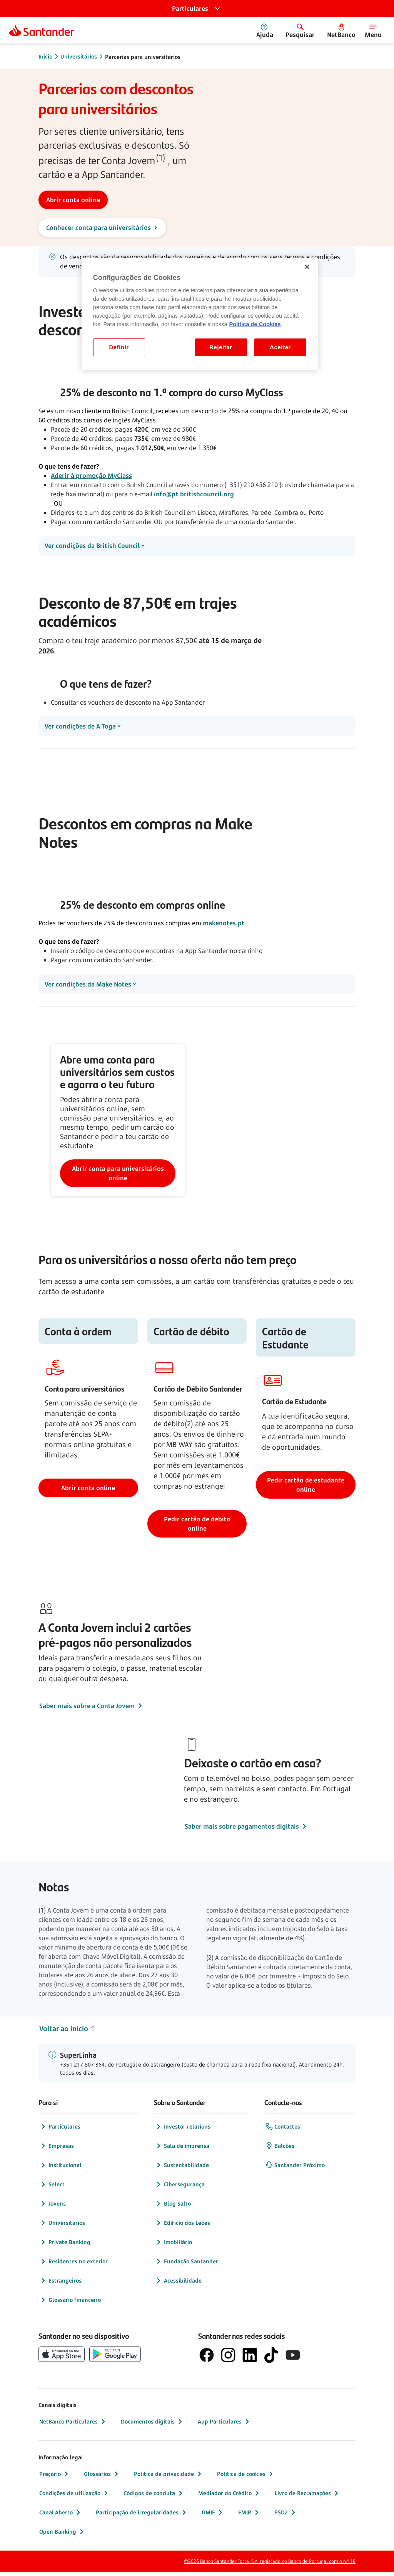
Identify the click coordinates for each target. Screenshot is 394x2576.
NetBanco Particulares (73, 2425)
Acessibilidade (178, 2284)
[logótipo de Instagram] (228, 2358)
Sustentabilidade (182, 2169)
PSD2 (285, 2516)
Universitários (78, 56)
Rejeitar (220, 347)
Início (45, 56)
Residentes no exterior (73, 2265)
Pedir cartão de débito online (197, 1527)
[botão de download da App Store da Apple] (61, 2358)
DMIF (213, 2516)
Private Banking (64, 2246)
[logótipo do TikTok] (271, 2358)
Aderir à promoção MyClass (91, 475)
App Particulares (224, 2425)
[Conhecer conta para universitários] (102, 227)
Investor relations (182, 2130)
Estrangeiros (60, 2284)
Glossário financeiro (70, 2304)
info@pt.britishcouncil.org (194, 494)
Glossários (102, 2478)
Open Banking (62, 2535)
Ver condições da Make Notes (88, 987)
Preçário (54, 2478)
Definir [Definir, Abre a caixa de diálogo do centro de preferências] (119, 347)
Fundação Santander (186, 2265)
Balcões (279, 2150)
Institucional (60, 2169)
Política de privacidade (168, 2478)
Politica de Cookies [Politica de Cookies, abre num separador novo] (255, 324)
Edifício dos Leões (182, 2227)
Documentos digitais (152, 2425)
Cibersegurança (180, 2188)
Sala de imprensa (182, 2150)
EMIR (249, 2516)
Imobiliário (173, 2246)
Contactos (282, 2130)
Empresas (56, 2150)
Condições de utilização (74, 2497)
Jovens (52, 2207)
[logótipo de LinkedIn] (249, 2358)
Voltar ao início (68, 2032)
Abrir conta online (88, 1491)
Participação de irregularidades (142, 2516)
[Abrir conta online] (73, 200)
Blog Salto (173, 2207)
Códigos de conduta (154, 2497)
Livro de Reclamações (307, 2497)
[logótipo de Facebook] (206, 2358)
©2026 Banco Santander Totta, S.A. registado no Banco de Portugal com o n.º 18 (270, 2565)
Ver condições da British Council (92, 546)
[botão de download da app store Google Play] (115, 2358)
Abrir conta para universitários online (118, 1177)
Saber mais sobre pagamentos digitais (246, 1830)
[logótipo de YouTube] (292, 2358)
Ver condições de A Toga (80, 728)
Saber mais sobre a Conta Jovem (91, 1710)
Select (52, 2188)
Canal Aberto (60, 2516)
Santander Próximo (295, 2169)
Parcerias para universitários (142, 56)
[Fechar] (307, 266)
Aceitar (280, 347)
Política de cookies (246, 2478)
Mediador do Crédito (229, 2497)
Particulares (59, 2130)
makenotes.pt (223, 926)
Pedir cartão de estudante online (305, 1488)
